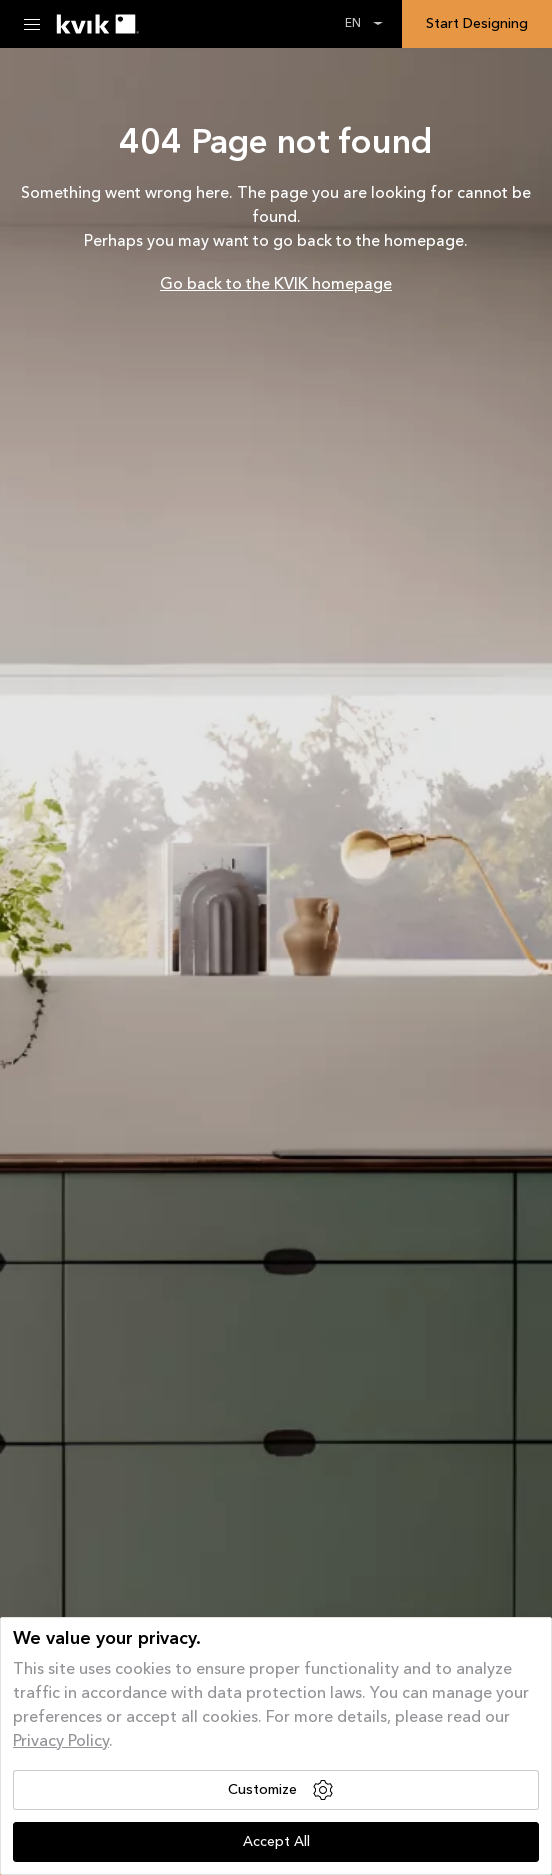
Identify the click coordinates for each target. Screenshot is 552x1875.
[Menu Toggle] (32, 24)
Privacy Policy (61, 1742)
